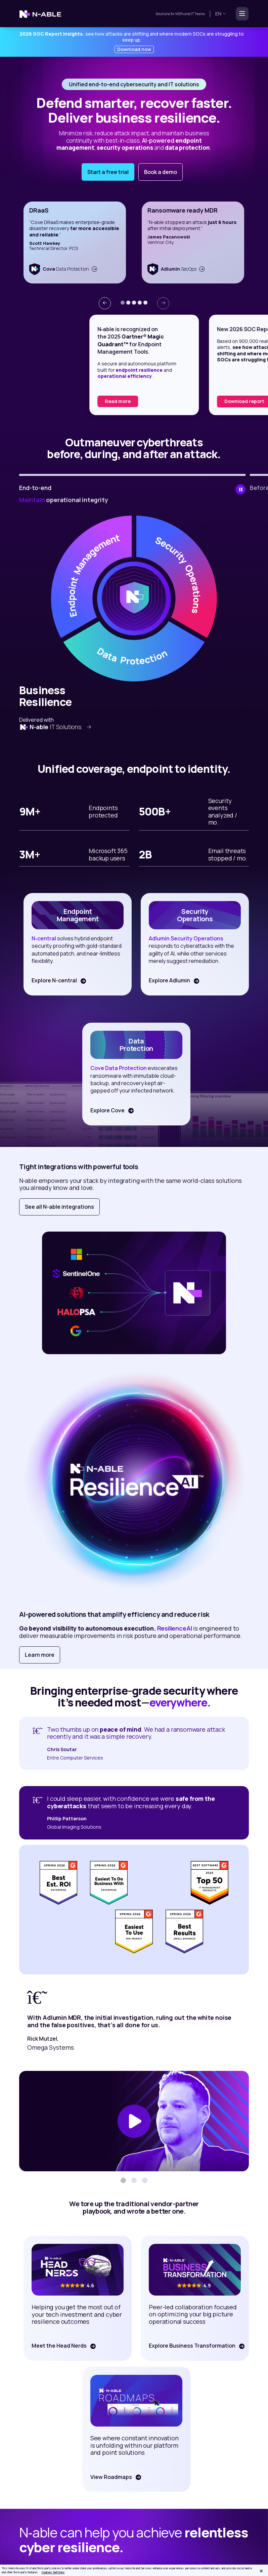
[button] (123, 303)
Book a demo (160, 172)
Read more (167, 401)
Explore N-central (53, 980)
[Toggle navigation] (240, 13)
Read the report (53, 401)
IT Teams (197, 13)
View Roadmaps (109, 2477)
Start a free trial (108, 172)
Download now (134, 49)
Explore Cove (106, 1110)
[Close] (261, 2571)
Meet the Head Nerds (58, 2345)
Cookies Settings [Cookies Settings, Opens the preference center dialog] (53, 2572)
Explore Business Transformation (190, 2345)
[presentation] (105, 303)
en (220, 13)
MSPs (179, 13)
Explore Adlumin (168, 980)
